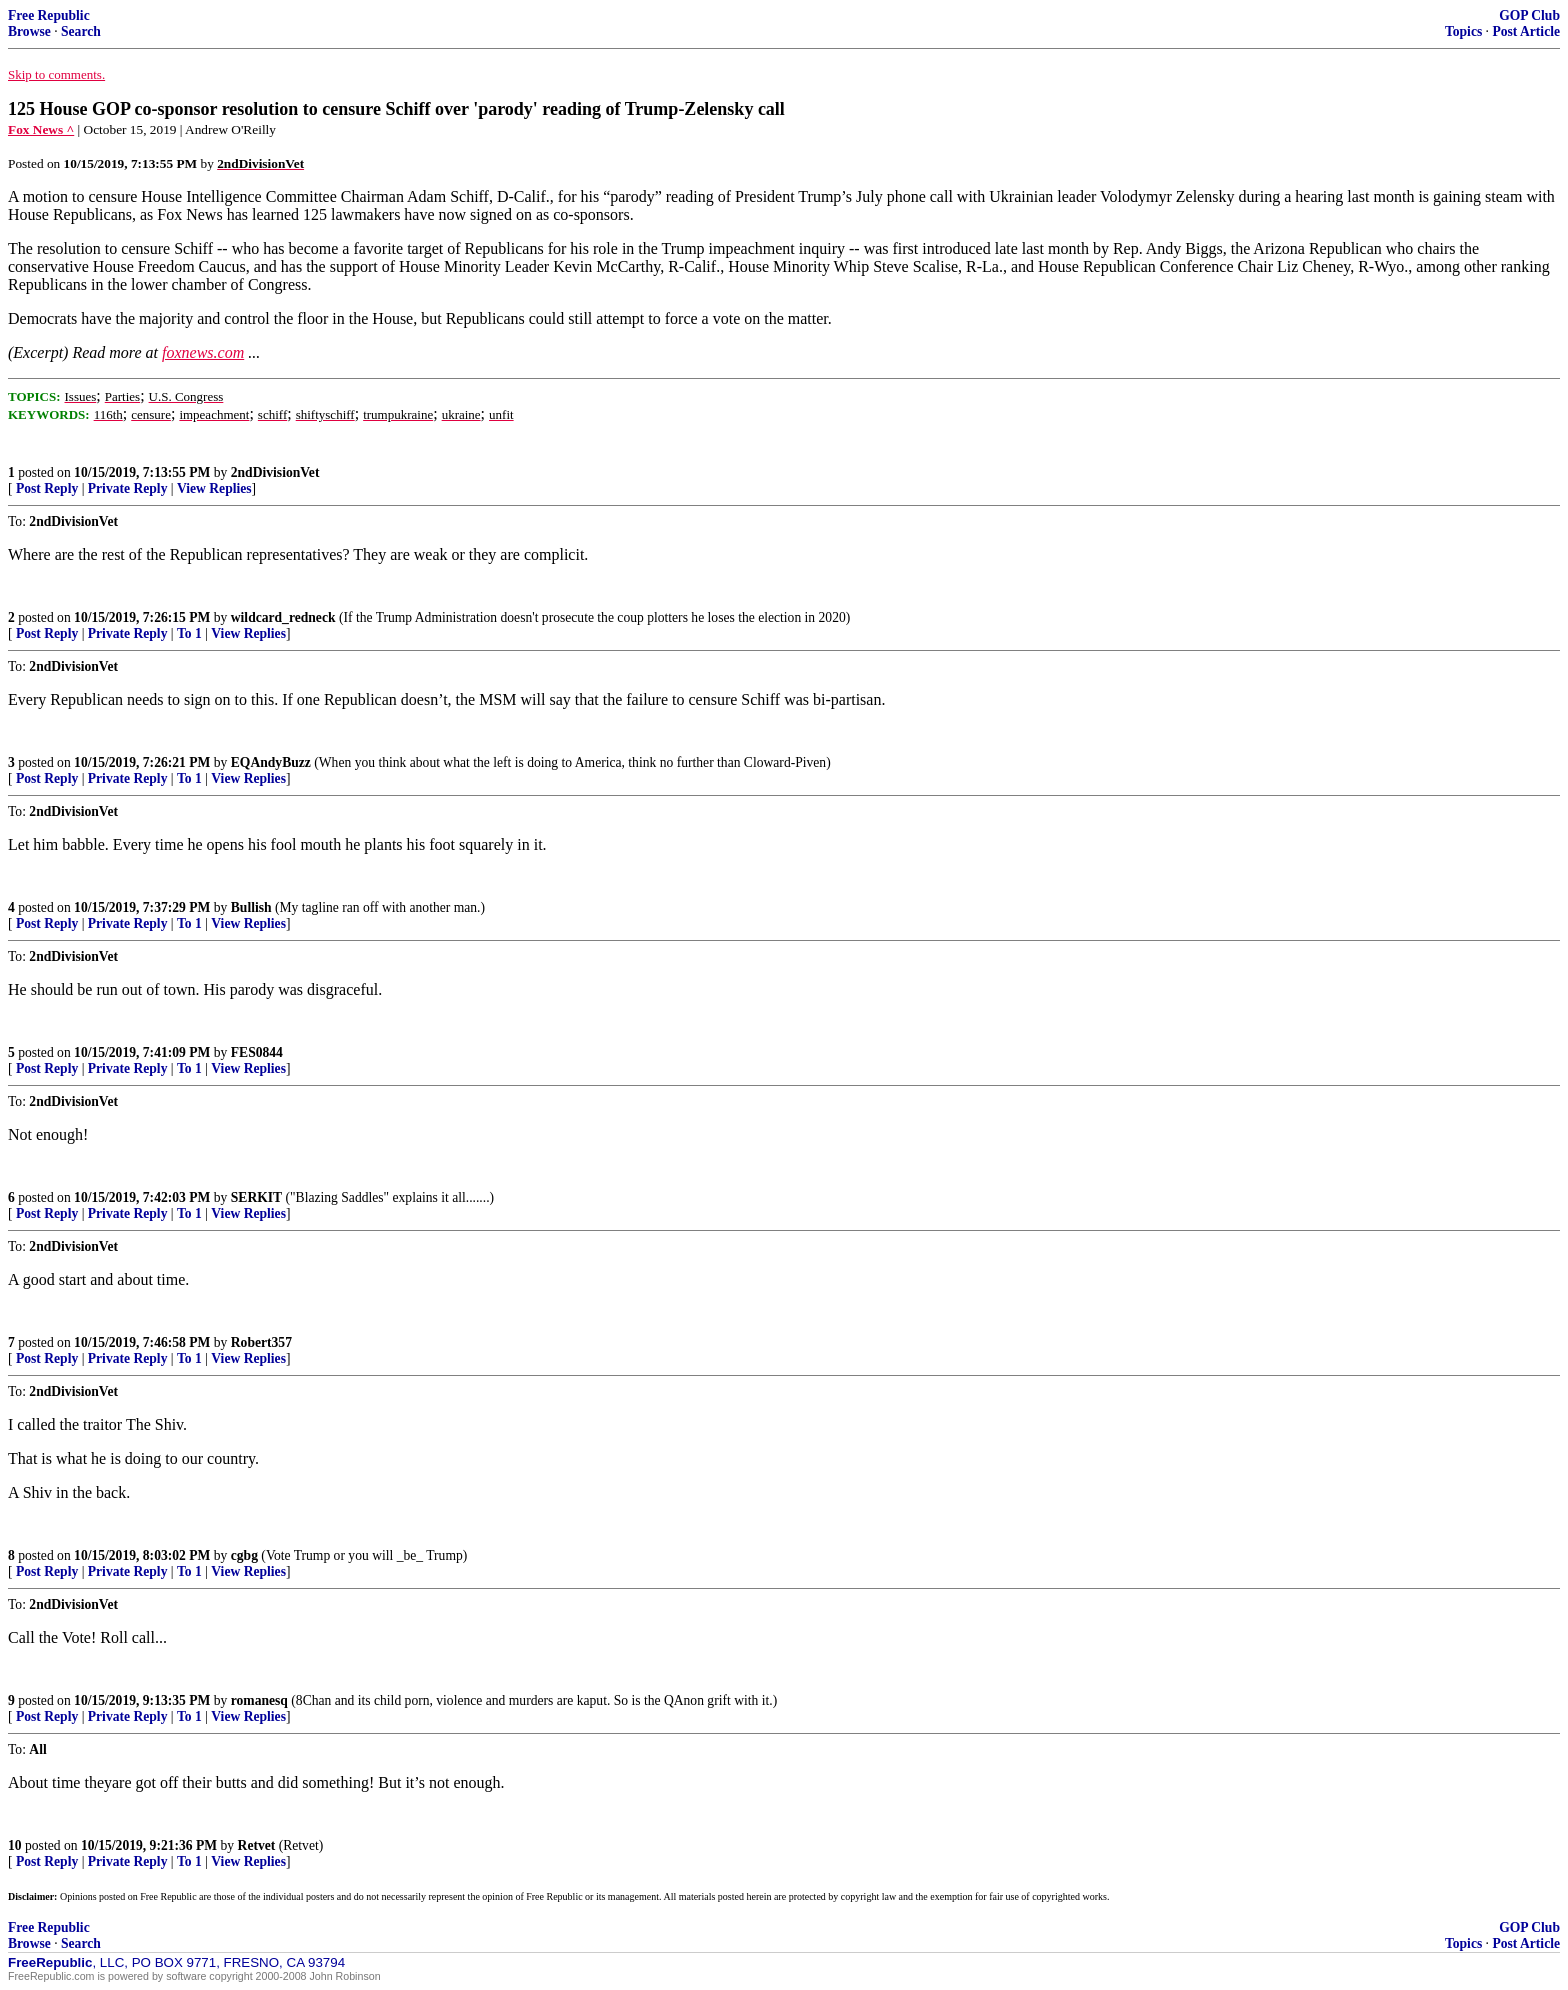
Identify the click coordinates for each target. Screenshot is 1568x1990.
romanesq (259, 1700)
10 (15, 1845)
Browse (29, 31)
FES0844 (257, 1052)
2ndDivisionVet (275, 472)
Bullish (251, 907)
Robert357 (261, 1342)
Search (81, 31)
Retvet (257, 1845)
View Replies (214, 488)
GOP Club (1529, 15)
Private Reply (128, 488)
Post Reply (47, 488)
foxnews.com (203, 352)
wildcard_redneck (283, 617)
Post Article (1526, 31)
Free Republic (49, 15)
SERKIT (256, 1197)
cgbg (244, 1555)
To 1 (189, 633)
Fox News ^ (41, 129)
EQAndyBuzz (271, 762)
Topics (1463, 31)
